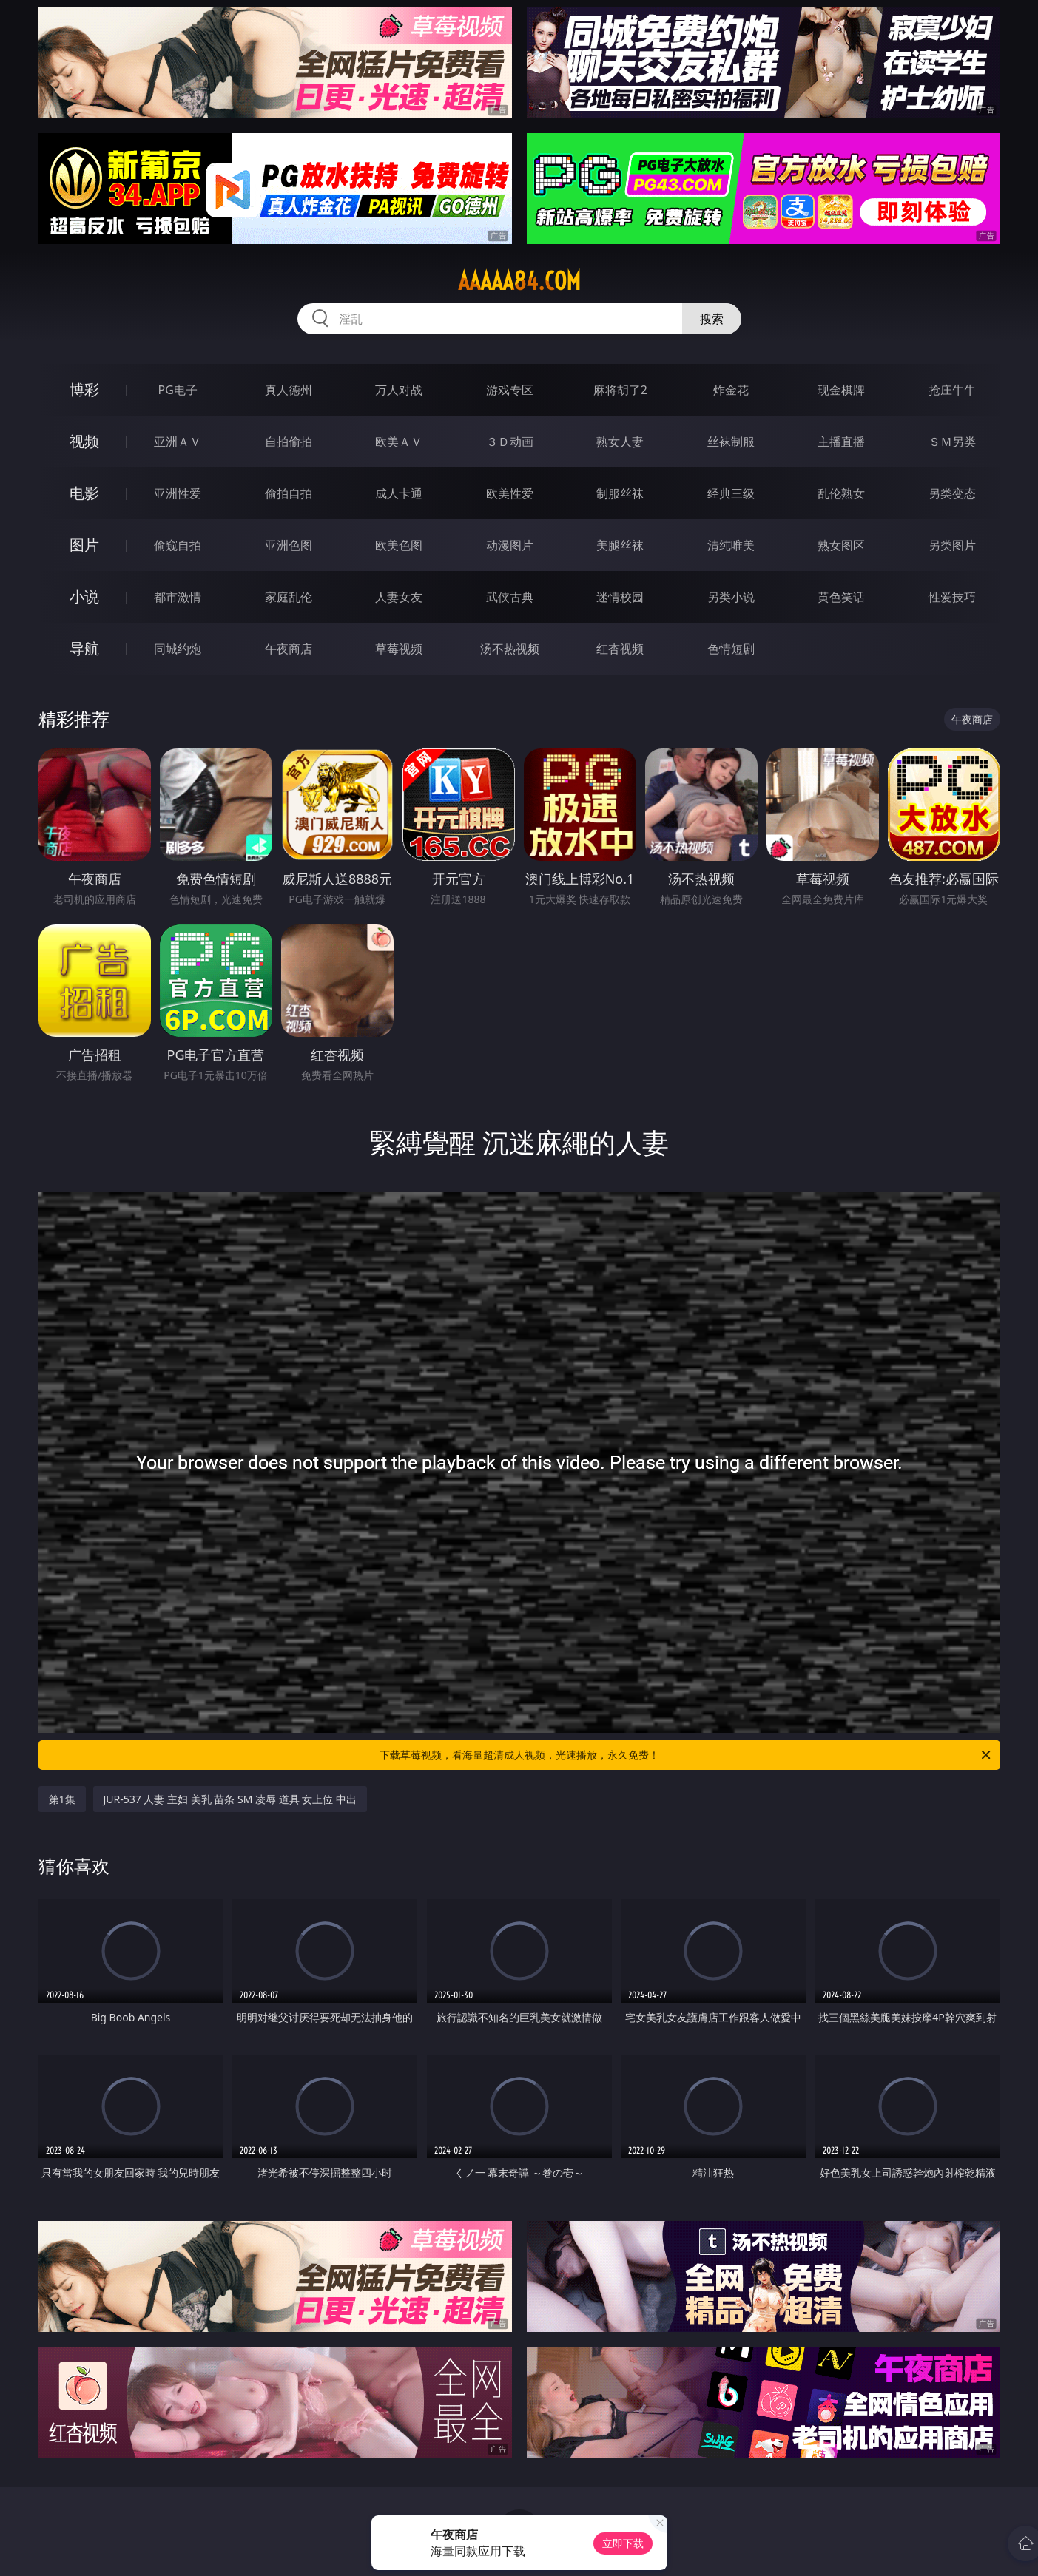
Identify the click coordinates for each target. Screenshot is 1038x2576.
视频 (84, 441)
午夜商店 (288, 648)
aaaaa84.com (519, 281)
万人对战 (398, 390)
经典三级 (731, 493)
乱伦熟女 (841, 493)
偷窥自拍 (177, 545)
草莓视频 (398, 648)
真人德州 (288, 390)
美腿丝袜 (620, 545)
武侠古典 (509, 597)
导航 (84, 648)
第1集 (62, 1799)
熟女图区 (841, 545)
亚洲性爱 (177, 493)
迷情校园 (620, 597)
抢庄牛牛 (952, 390)
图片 (84, 545)
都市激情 (177, 597)
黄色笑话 (841, 597)
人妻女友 (398, 597)
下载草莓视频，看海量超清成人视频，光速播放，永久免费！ (686, 1755)
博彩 (84, 389)
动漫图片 (509, 545)
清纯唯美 (731, 545)
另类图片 (952, 545)
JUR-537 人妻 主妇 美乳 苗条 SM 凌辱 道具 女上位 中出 (230, 1799)
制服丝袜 (620, 493)
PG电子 (178, 390)
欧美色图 (398, 545)
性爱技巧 (952, 597)
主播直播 (841, 441)
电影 (84, 493)
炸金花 (731, 390)
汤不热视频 (509, 648)
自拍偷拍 (288, 441)
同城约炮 (177, 648)
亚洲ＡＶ (177, 441)
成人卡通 (398, 493)
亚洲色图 (288, 545)
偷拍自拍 (288, 493)
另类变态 (952, 493)
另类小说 (731, 597)
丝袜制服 (731, 441)
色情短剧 (731, 648)
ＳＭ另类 (952, 441)
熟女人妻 (620, 441)
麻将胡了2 (620, 390)
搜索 (712, 319)
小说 (84, 596)
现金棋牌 (841, 390)
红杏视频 (620, 648)
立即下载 (623, 2543)
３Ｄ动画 (509, 441)
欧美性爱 (509, 493)
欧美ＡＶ (398, 441)
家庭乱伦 (288, 597)
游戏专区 (509, 390)
